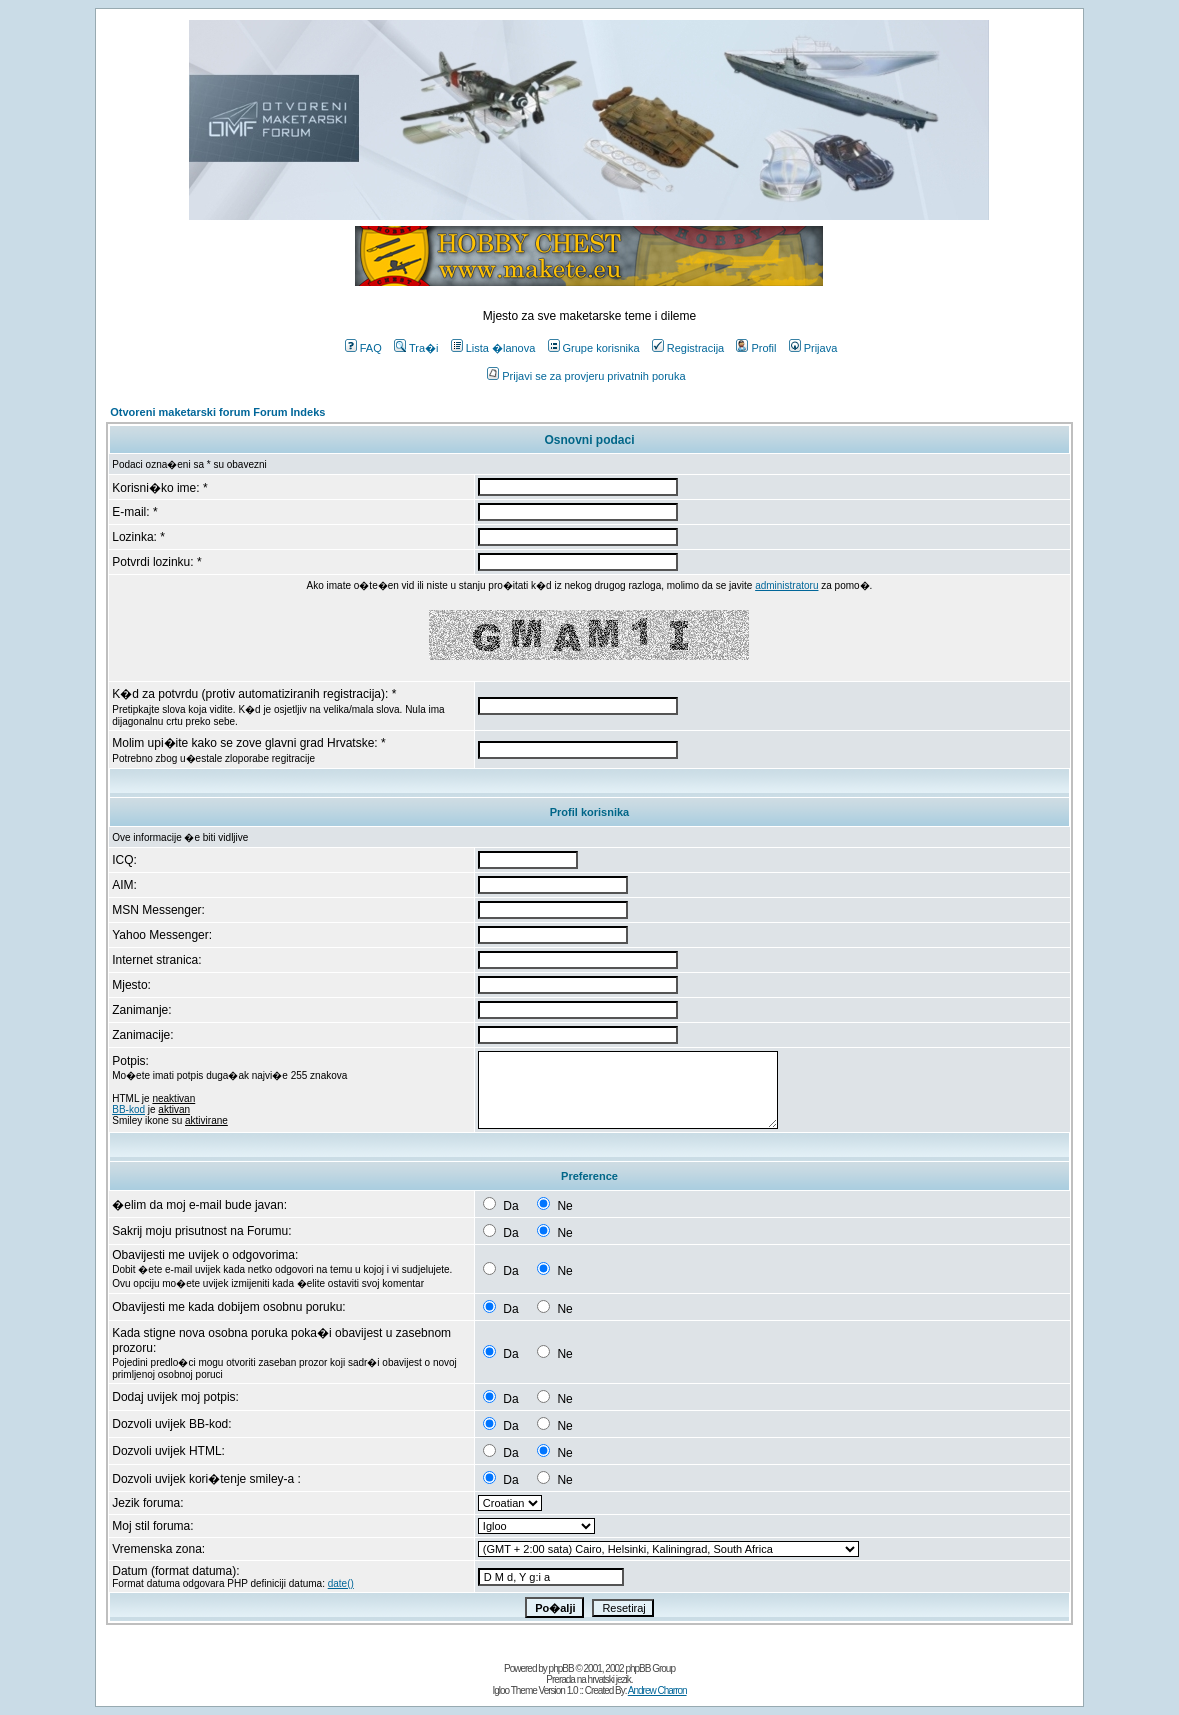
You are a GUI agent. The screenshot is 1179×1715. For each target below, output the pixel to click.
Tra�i (416, 348)
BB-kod (128, 1109)
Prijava (813, 348)
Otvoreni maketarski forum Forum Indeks (217, 412)
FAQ (363, 348)
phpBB (561, 1668)
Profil (756, 348)
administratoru (786, 585)
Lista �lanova (493, 348)
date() (341, 1583)
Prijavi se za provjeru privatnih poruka (586, 376)
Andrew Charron (657, 1690)
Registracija (688, 348)
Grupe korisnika (594, 348)
